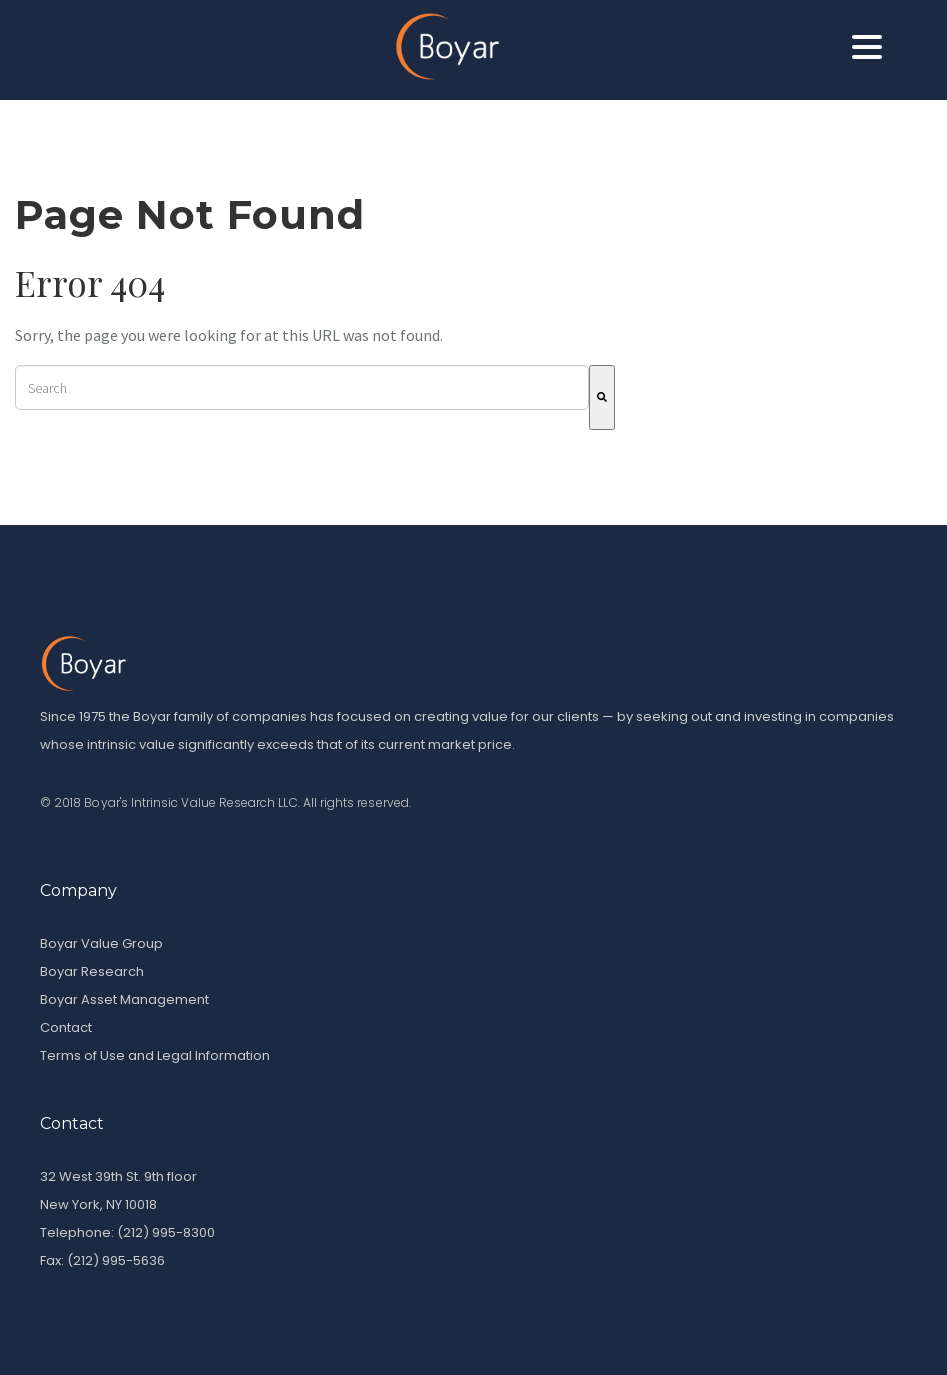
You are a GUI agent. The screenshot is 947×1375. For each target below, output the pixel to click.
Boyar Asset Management (124, 999)
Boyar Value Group (101, 943)
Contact (66, 1027)
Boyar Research (92, 971)
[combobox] (302, 387)
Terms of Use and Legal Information (155, 1055)
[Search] (602, 397)
